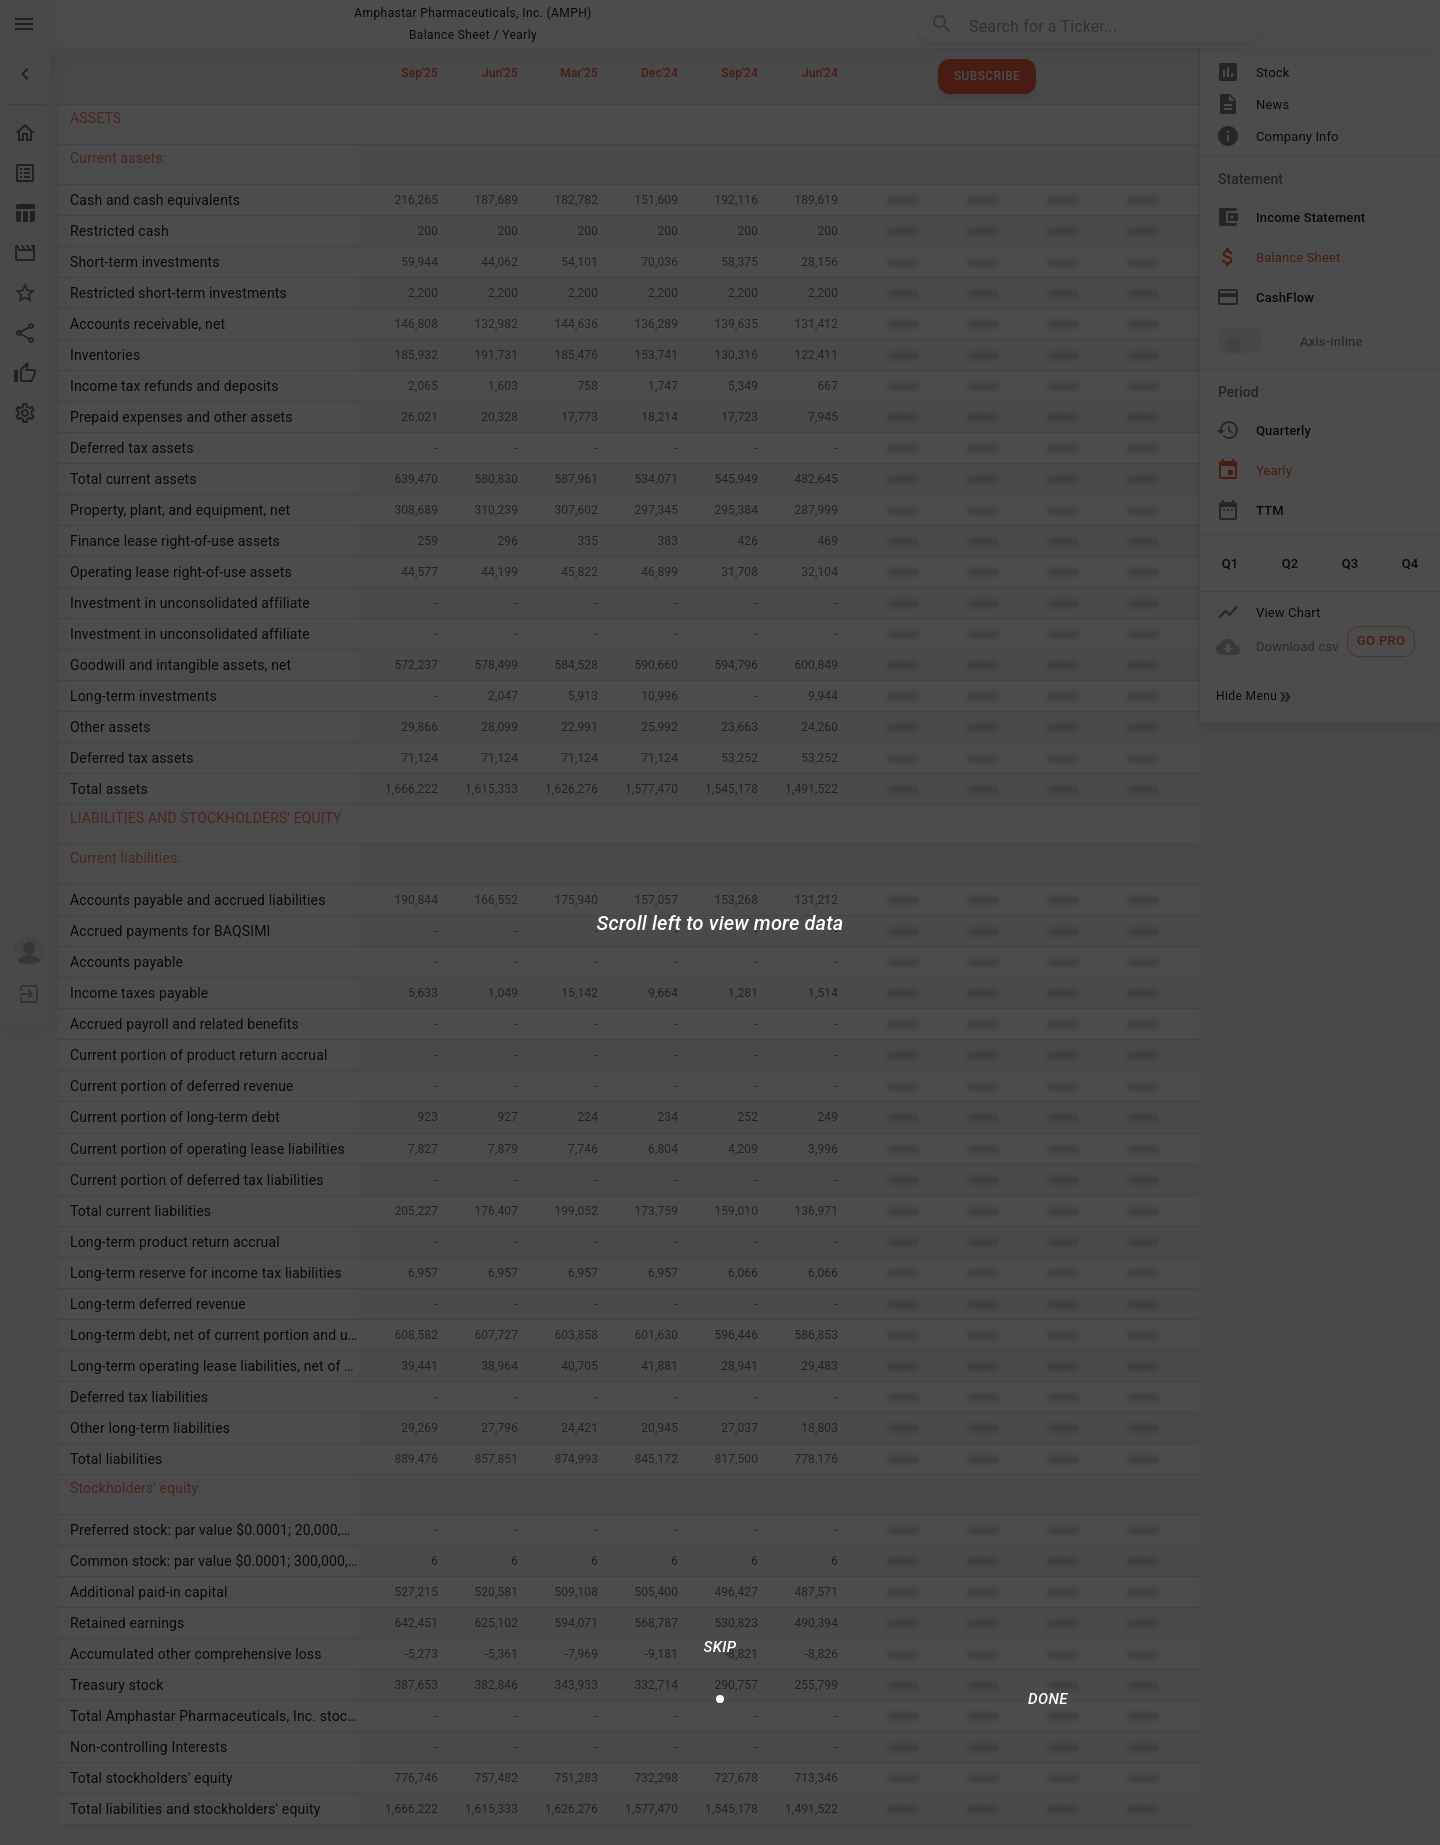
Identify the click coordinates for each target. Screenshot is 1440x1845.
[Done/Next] (1048, 1699)
